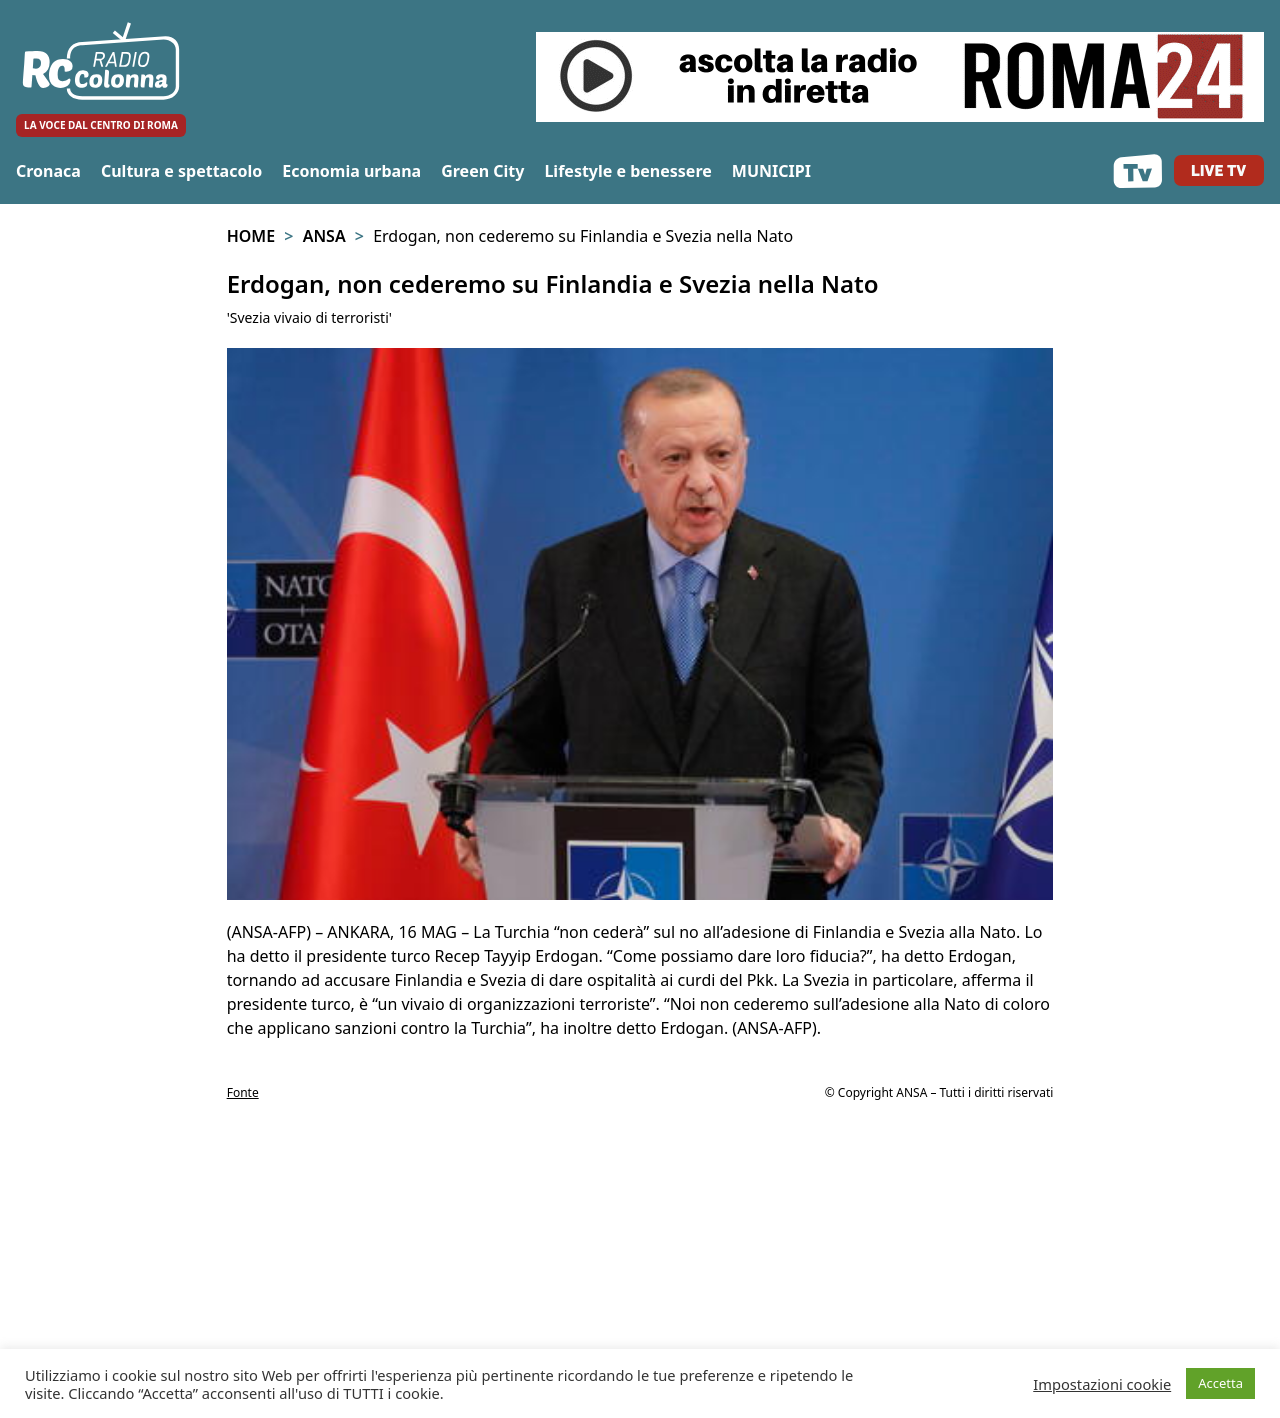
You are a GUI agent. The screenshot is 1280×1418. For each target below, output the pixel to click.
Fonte (243, 1092)
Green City (482, 171)
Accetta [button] (1220, 1383)
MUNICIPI (771, 171)
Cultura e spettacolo (181, 171)
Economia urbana (351, 171)
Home (251, 236)
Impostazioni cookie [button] (1102, 1384)
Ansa (324, 236)
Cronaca (48, 171)
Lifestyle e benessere (627, 171)
